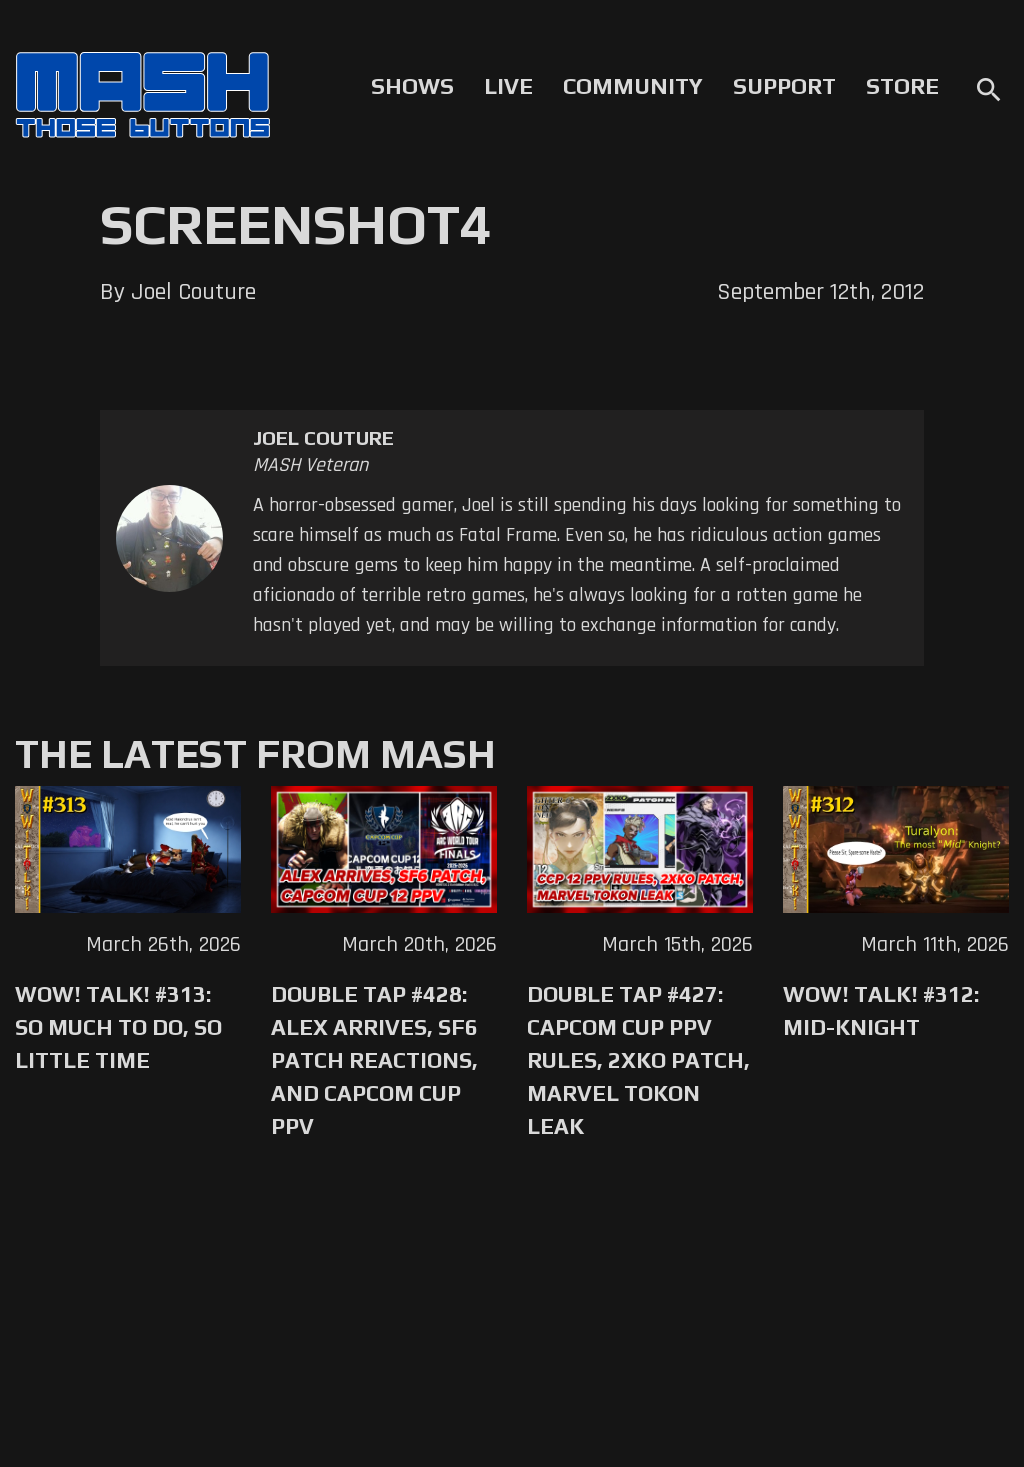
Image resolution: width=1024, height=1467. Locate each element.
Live (508, 86)
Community (633, 86)
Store (902, 86)
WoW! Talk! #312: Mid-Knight (881, 1010)
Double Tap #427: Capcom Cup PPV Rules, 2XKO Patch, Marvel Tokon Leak (638, 1060)
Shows (412, 86)
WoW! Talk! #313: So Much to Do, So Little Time (118, 1027)
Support (784, 86)
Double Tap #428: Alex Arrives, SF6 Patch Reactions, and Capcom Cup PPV (374, 1060)
